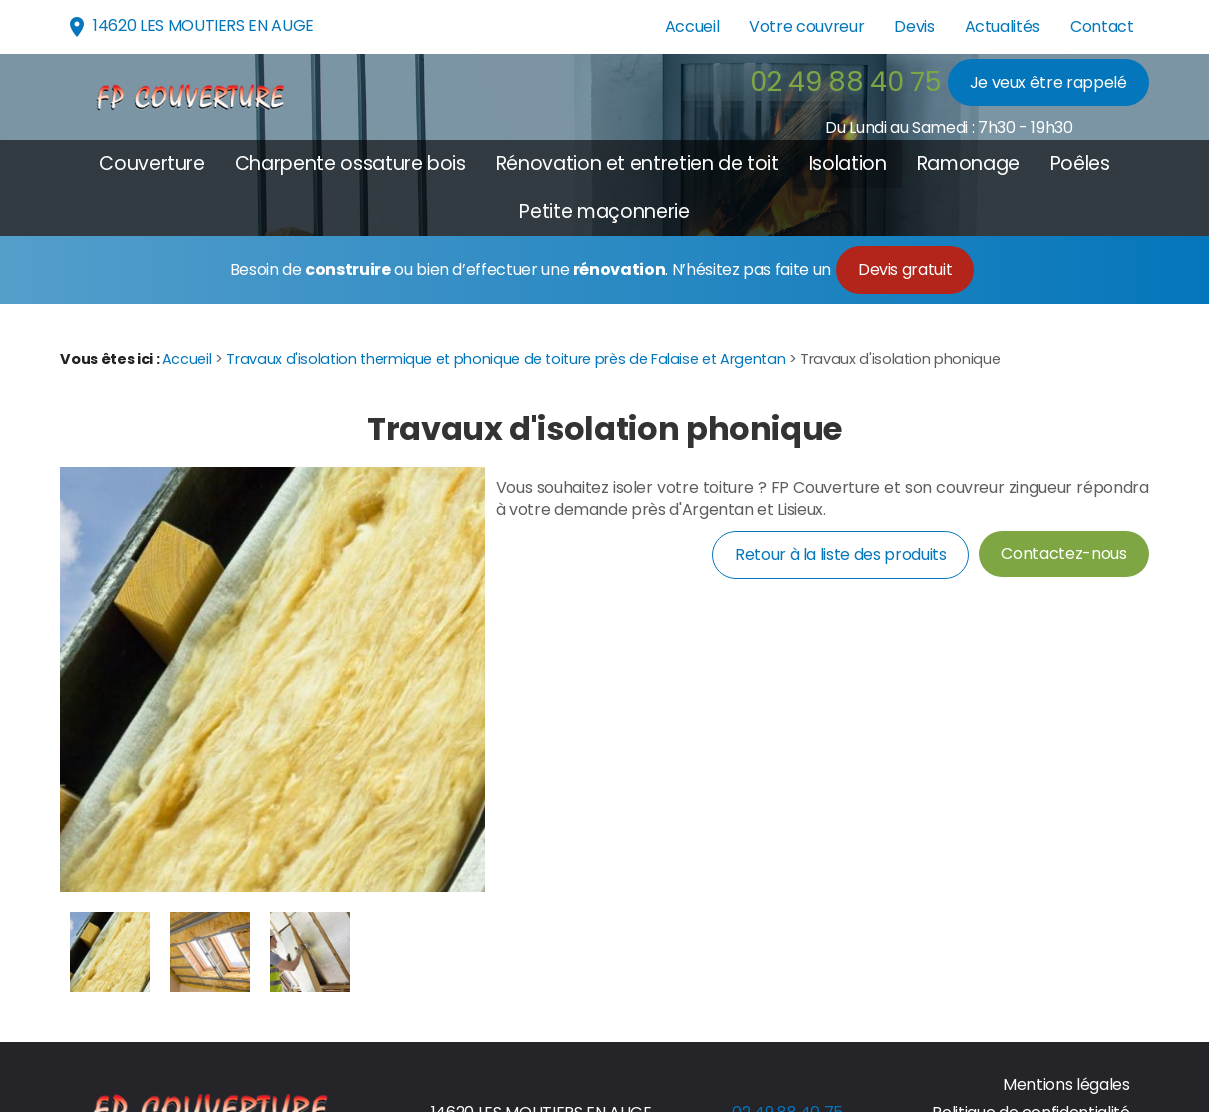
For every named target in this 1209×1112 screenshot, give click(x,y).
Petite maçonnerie (604, 211)
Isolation (848, 163)
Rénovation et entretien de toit (637, 163)
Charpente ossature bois (350, 163)
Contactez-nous (1063, 553)
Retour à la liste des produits (840, 554)
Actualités (1002, 26)
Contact (1102, 26)
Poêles (1080, 163)
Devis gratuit (905, 269)
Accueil (692, 26)
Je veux (1048, 82)
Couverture (151, 163)
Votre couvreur (806, 26)
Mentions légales (1066, 1084)
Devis (914, 26)
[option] (110, 952)
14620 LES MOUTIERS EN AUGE (189, 26)
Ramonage (968, 163)
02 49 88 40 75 (846, 81)
